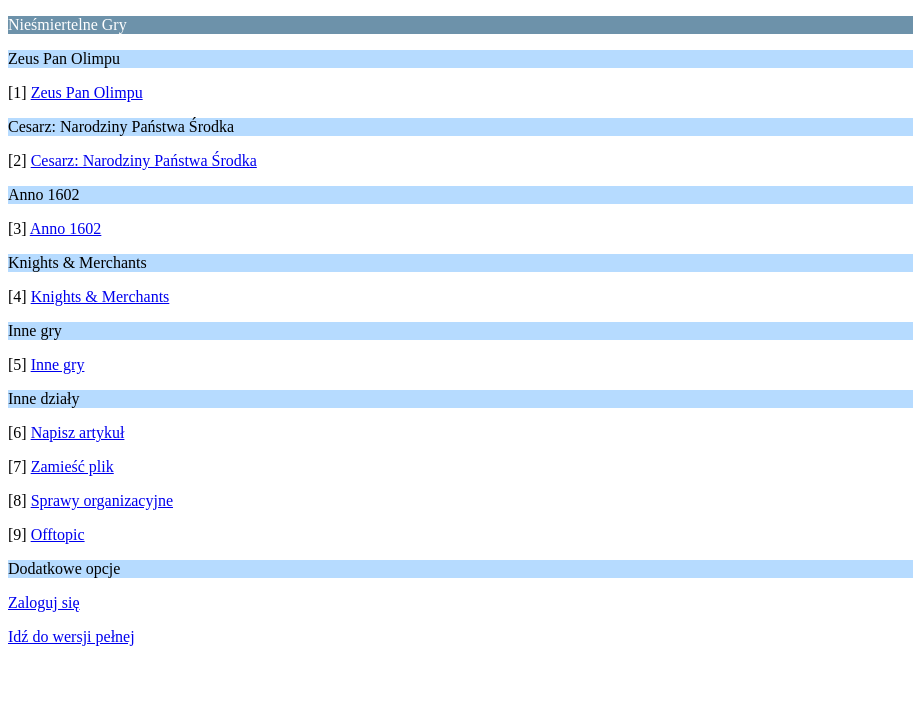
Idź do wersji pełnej (71, 636)
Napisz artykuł (78, 432)
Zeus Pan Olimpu (87, 92)
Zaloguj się (44, 602)
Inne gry (58, 364)
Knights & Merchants (100, 296)
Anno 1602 (66, 228)
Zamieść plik (72, 466)
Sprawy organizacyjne (102, 500)
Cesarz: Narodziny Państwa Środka (144, 160)
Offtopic (58, 534)
